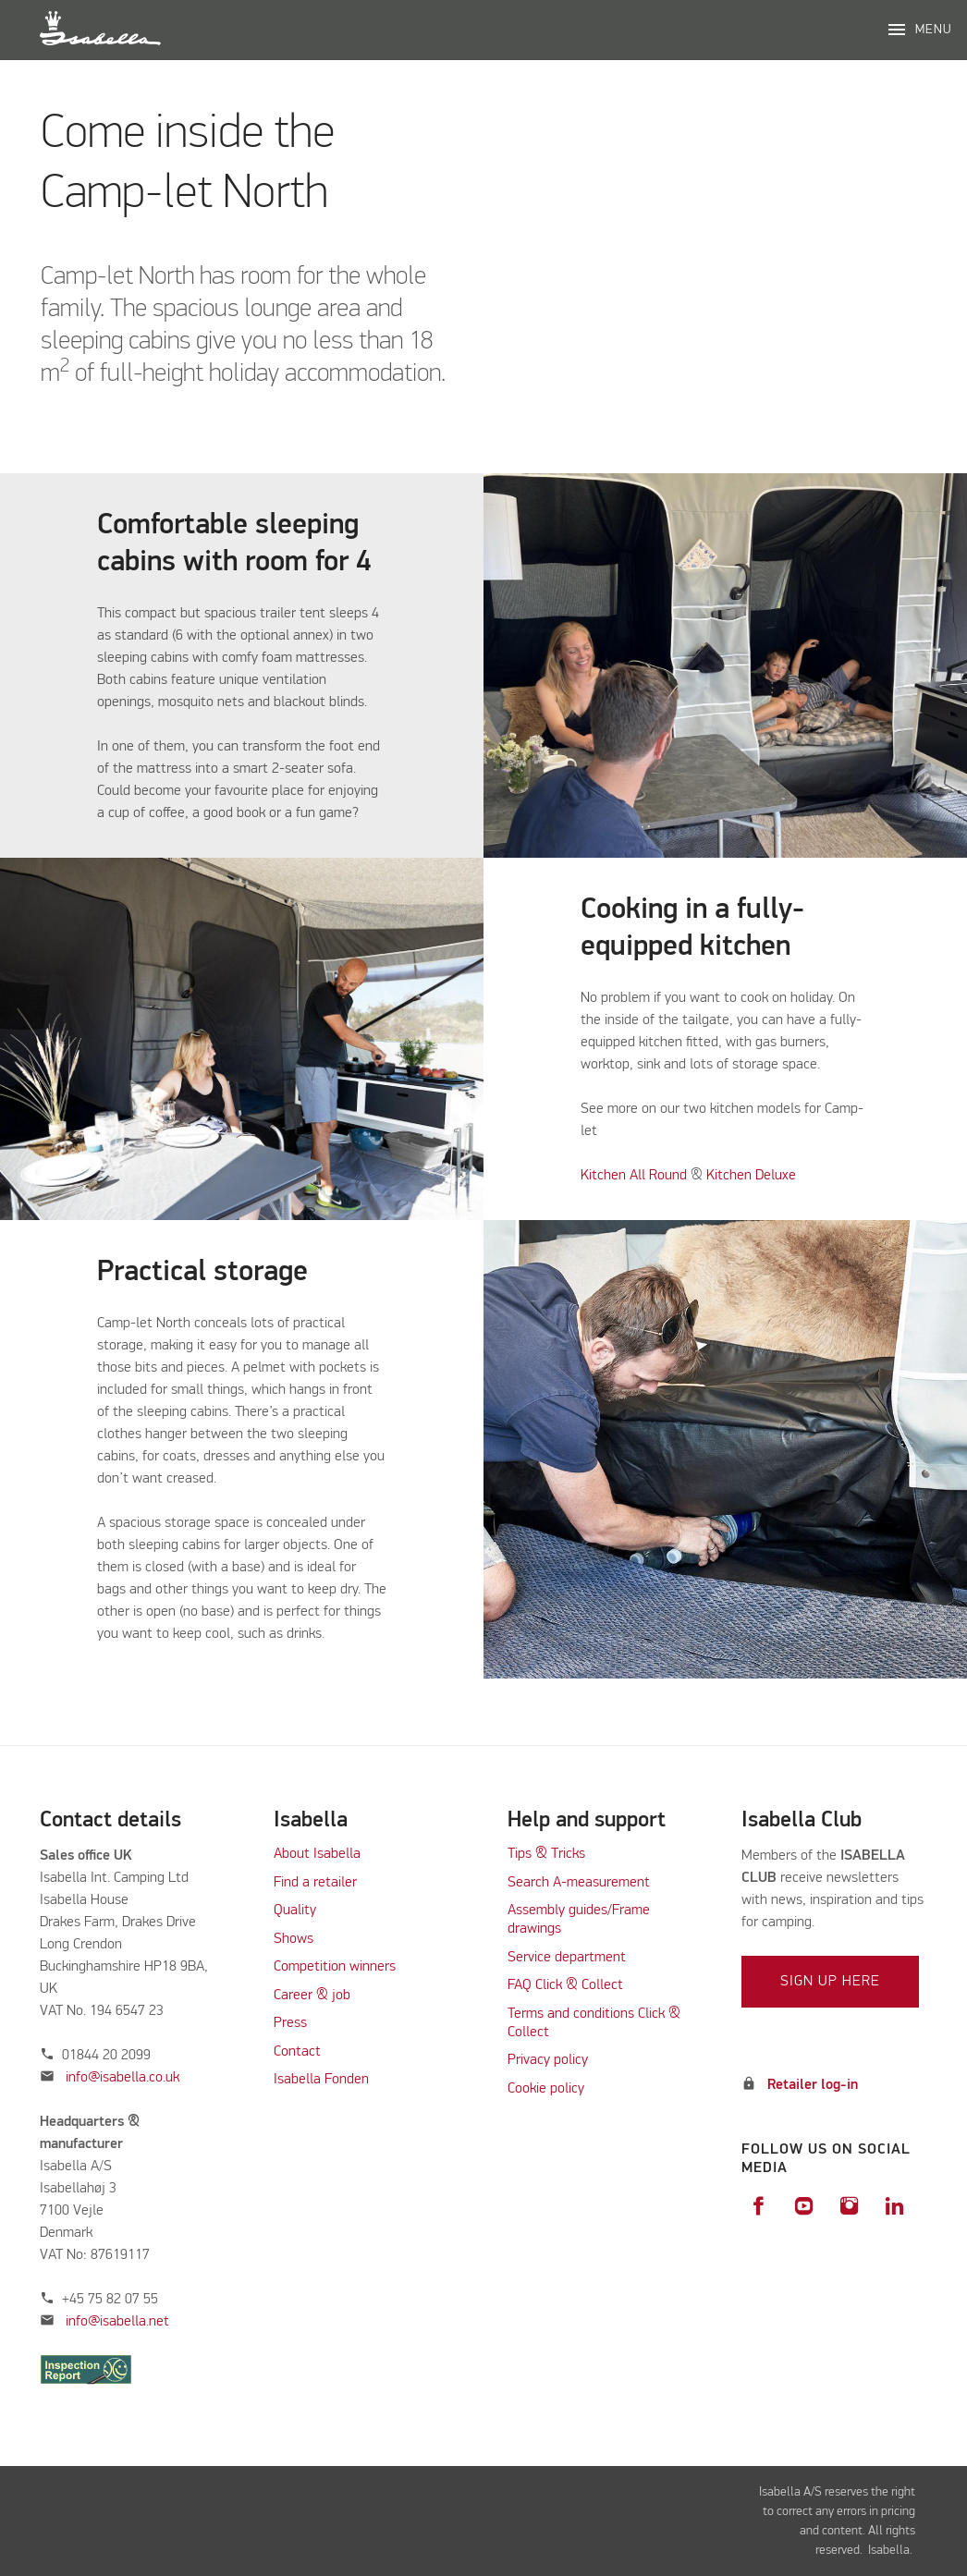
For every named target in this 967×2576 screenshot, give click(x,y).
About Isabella (317, 1854)
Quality (295, 1910)
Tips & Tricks (546, 1854)
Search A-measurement (581, 1882)
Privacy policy (548, 2060)
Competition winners (335, 1966)
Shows (293, 1939)
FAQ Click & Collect (565, 1985)
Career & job (312, 1995)
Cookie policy (546, 2089)
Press (290, 2023)
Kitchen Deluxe (751, 1175)
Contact (297, 2052)
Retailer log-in (812, 2085)
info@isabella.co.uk (122, 2077)
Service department (567, 1957)
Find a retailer (315, 1882)
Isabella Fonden (321, 2079)
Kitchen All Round (634, 1175)
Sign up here (830, 1981)
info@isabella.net (117, 2321)
